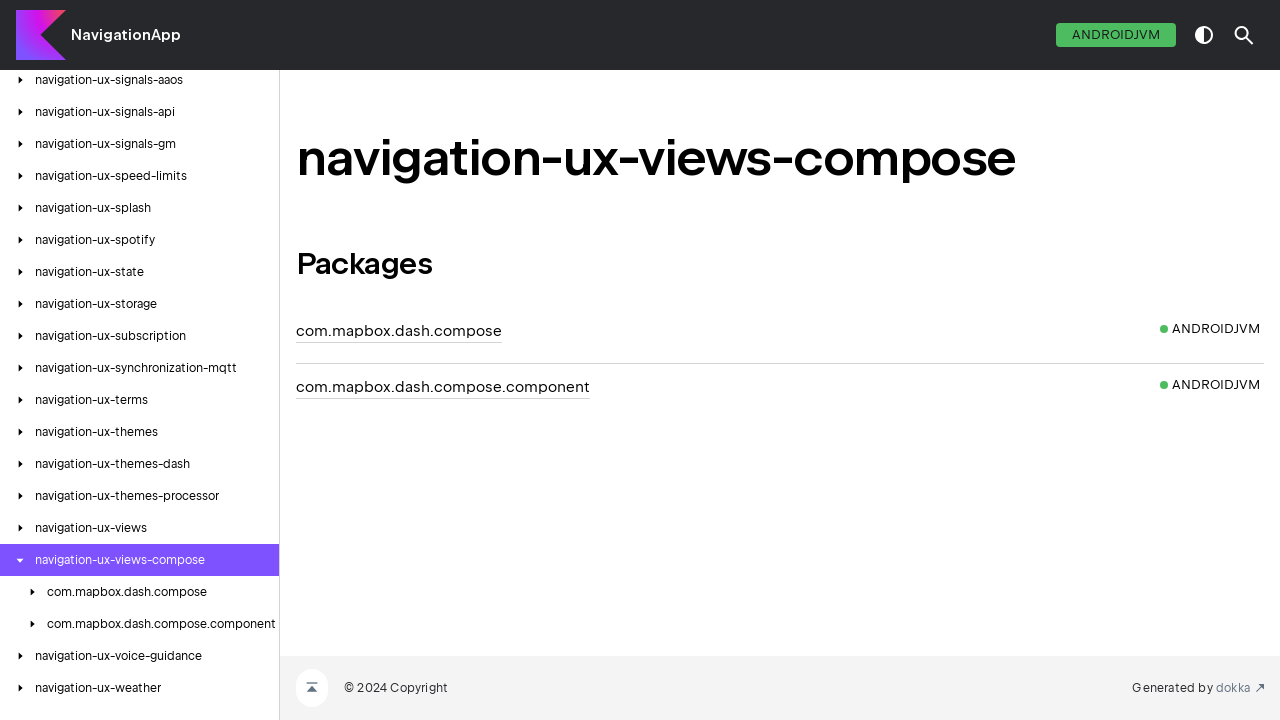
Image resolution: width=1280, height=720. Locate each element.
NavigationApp (126, 35)
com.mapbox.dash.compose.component (443, 387)
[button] (1244, 35)
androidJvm (1116, 34)
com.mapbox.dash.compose (399, 331)
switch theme (1204, 35)
